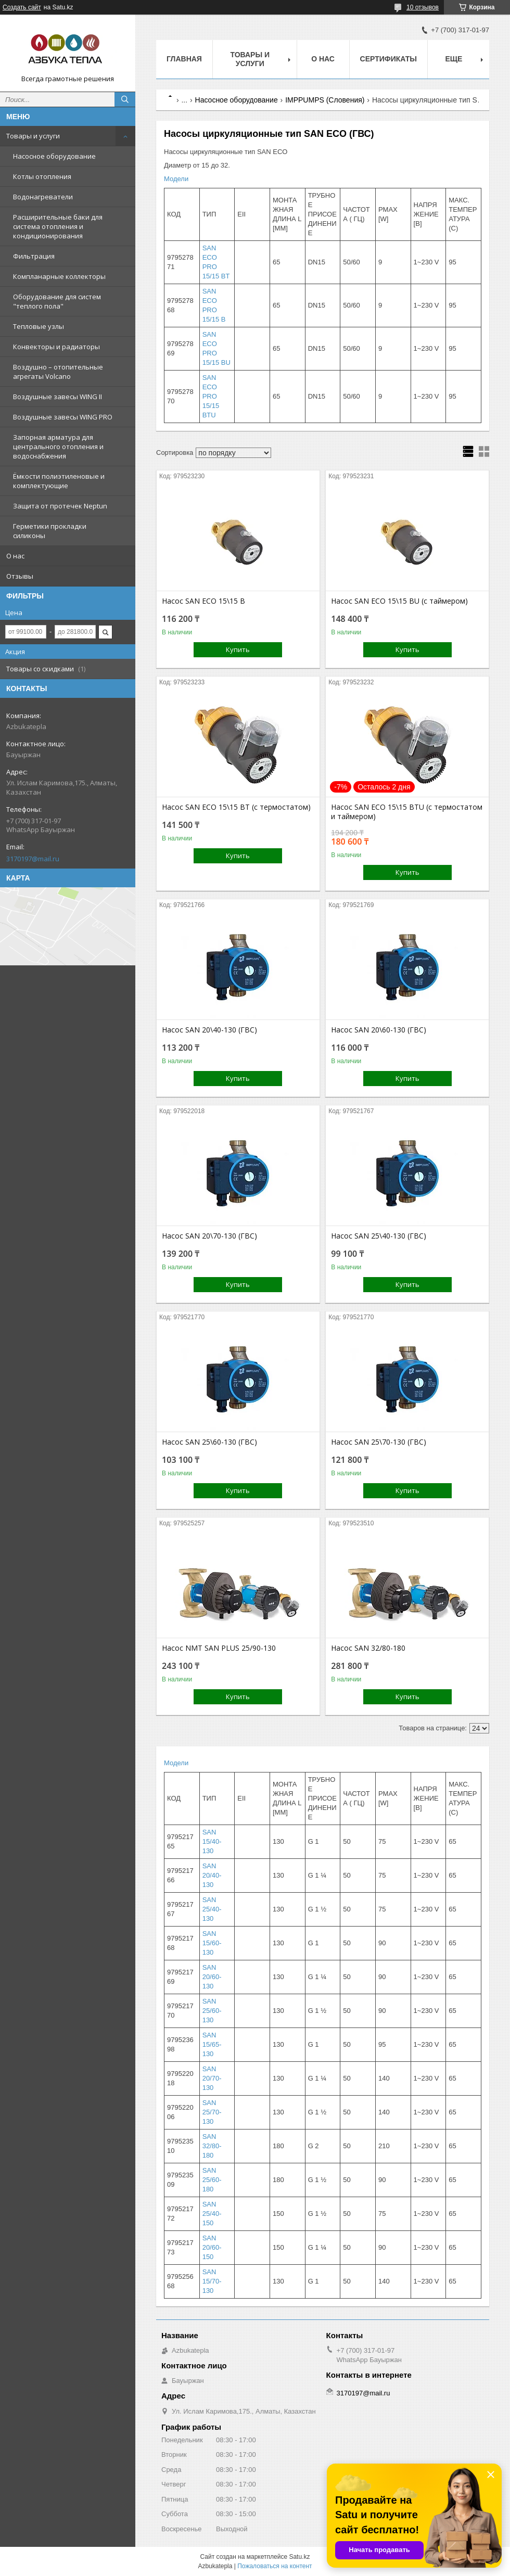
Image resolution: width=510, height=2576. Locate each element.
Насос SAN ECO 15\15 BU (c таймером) (399, 601)
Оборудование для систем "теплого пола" (57, 301)
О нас (15, 555)
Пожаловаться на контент (274, 2566)
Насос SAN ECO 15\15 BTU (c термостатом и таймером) (406, 811)
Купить (238, 649)
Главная (184, 59)
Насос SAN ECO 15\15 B (203, 601)
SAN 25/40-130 (212, 1909)
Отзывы (19, 576)
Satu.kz (299, 2556)
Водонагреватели (43, 196)
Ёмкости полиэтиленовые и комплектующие (59, 480)
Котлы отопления (42, 176)
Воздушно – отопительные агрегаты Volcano (58, 371)
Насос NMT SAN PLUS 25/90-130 (219, 1648)
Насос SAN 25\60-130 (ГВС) (209, 1442)
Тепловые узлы (38, 326)
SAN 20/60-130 (212, 1976)
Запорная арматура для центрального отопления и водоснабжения (58, 446)
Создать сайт (22, 7)
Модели (176, 179)
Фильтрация (34, 256)
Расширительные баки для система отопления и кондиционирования (58, 226)
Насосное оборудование (54, 156)
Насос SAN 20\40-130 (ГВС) (209, 1030)
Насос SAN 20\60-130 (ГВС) (378, 1030)
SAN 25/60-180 (212, 2179)
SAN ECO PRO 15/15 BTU (211, 396)
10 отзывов (422, 7)
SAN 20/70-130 (212, 2078)
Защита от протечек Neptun (60, 506)
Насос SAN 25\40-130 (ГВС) (378, 1236)
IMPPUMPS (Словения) (324, 100)
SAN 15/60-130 (212, 1943)
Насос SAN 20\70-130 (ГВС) (209, 1236)
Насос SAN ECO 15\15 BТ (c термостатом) (236, 807)
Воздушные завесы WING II (57, 396)
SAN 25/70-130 (212, 2112)
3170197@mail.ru (32, 858)
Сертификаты (388, 59)
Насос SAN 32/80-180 (368, 1648)
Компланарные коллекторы (59, 276)
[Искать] (124, 99)
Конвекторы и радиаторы (56, 346)
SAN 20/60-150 (212, 2247)
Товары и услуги (33, 136)
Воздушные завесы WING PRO (62, 417)
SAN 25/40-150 (212, 2213)
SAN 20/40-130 (212, 1875)
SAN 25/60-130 (212, 2010)
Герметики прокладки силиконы (49, 530)
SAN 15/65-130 (212, 2044)
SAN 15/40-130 (212, 1841)
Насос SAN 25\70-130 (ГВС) (378, 1442)
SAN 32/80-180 (212, 2146)
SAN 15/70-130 (212, 2281)
